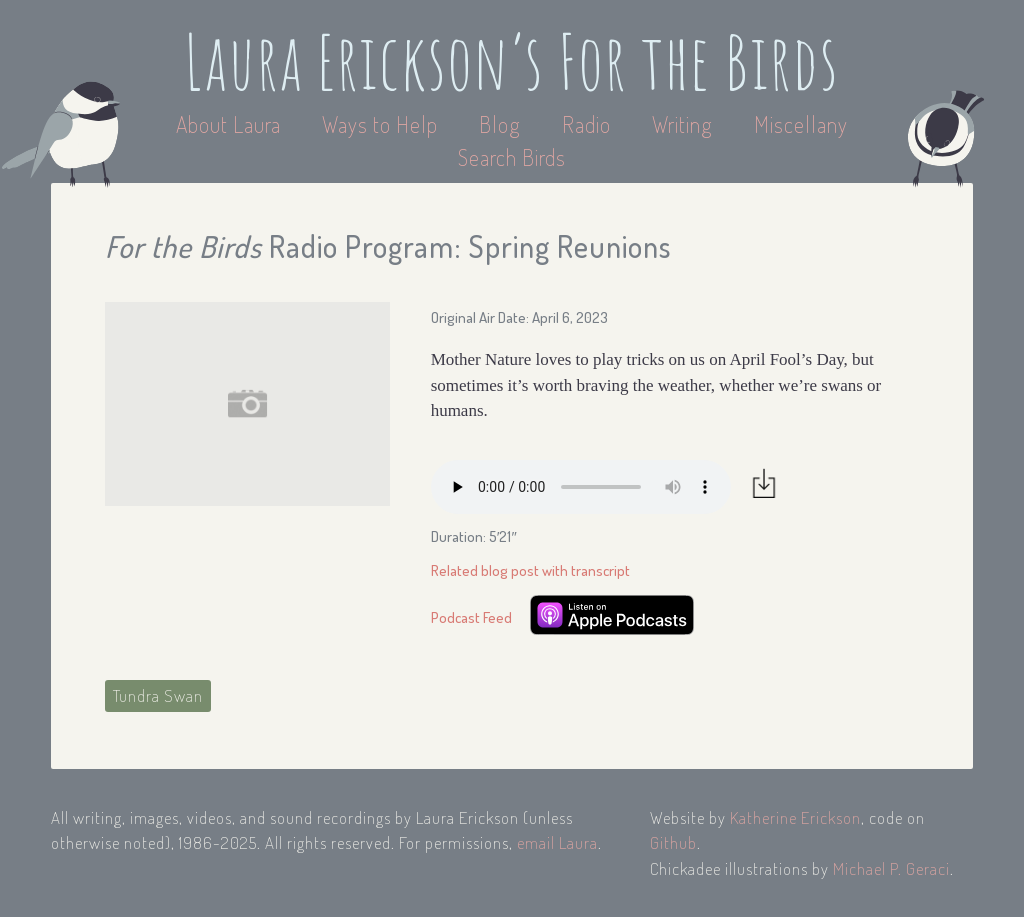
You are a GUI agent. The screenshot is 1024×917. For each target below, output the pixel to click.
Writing (682, 124)
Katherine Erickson (795, 817)
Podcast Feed (471, 617)
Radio (589, 124)
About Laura (231, 124)
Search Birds (512, 157)
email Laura (557, 842)
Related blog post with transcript (530, 570)
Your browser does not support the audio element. (581, 487)
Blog (500, 124)
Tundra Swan (158, 695)
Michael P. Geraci (891, 868)
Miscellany (801, 124)
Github (673, 842)
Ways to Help (382, 124)
